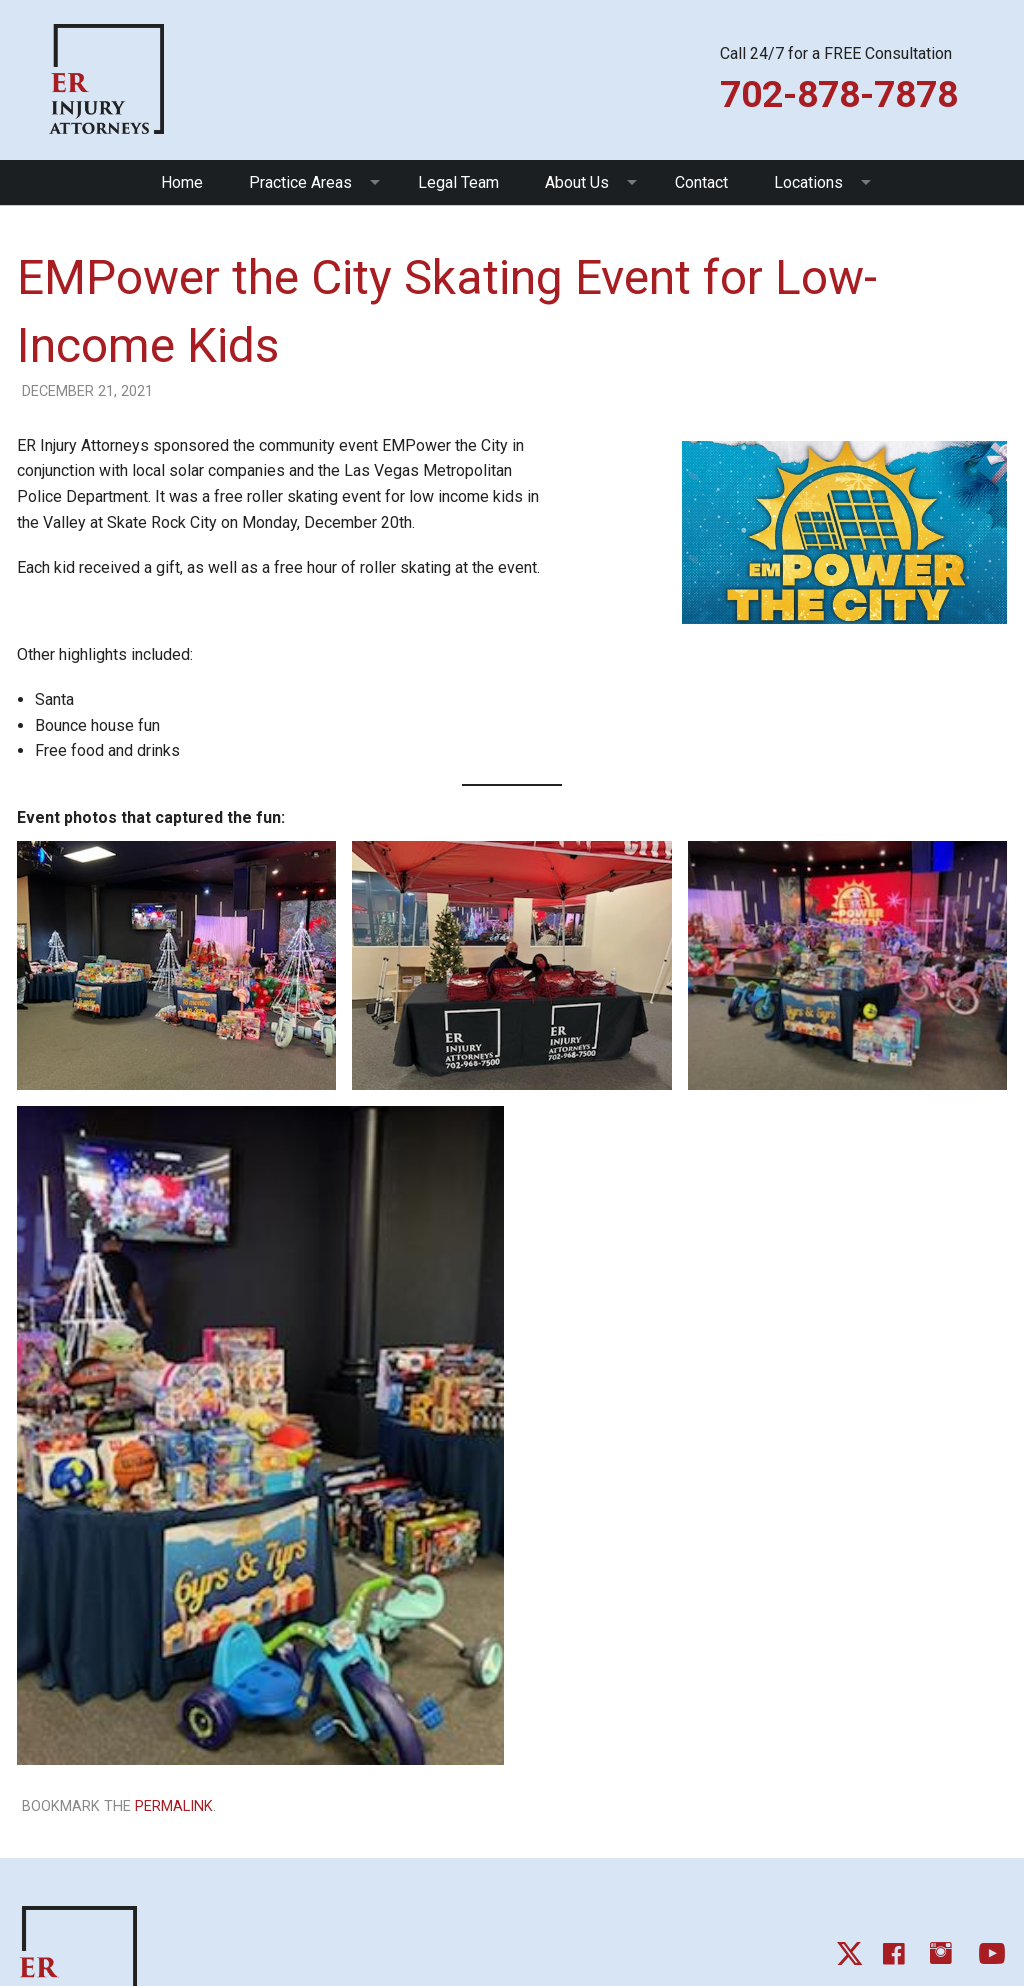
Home (182, 182)
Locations (808, 182)
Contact (701, 182)
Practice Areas (300, 182)
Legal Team (458, 182)
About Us (577, 182)
